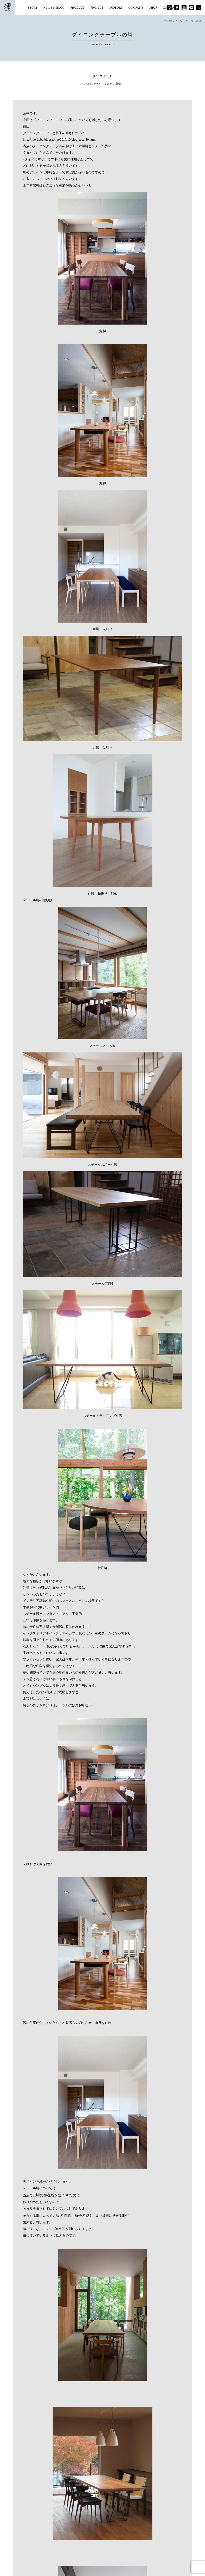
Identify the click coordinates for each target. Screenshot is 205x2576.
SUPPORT (116, 7)
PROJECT (97, 7)
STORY (33, 7)
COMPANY (136, 7)
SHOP (153, 7)
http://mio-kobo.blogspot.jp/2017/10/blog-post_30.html (59, 139)
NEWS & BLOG (54, 7)
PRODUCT (77, 7)
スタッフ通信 (112, 83)
